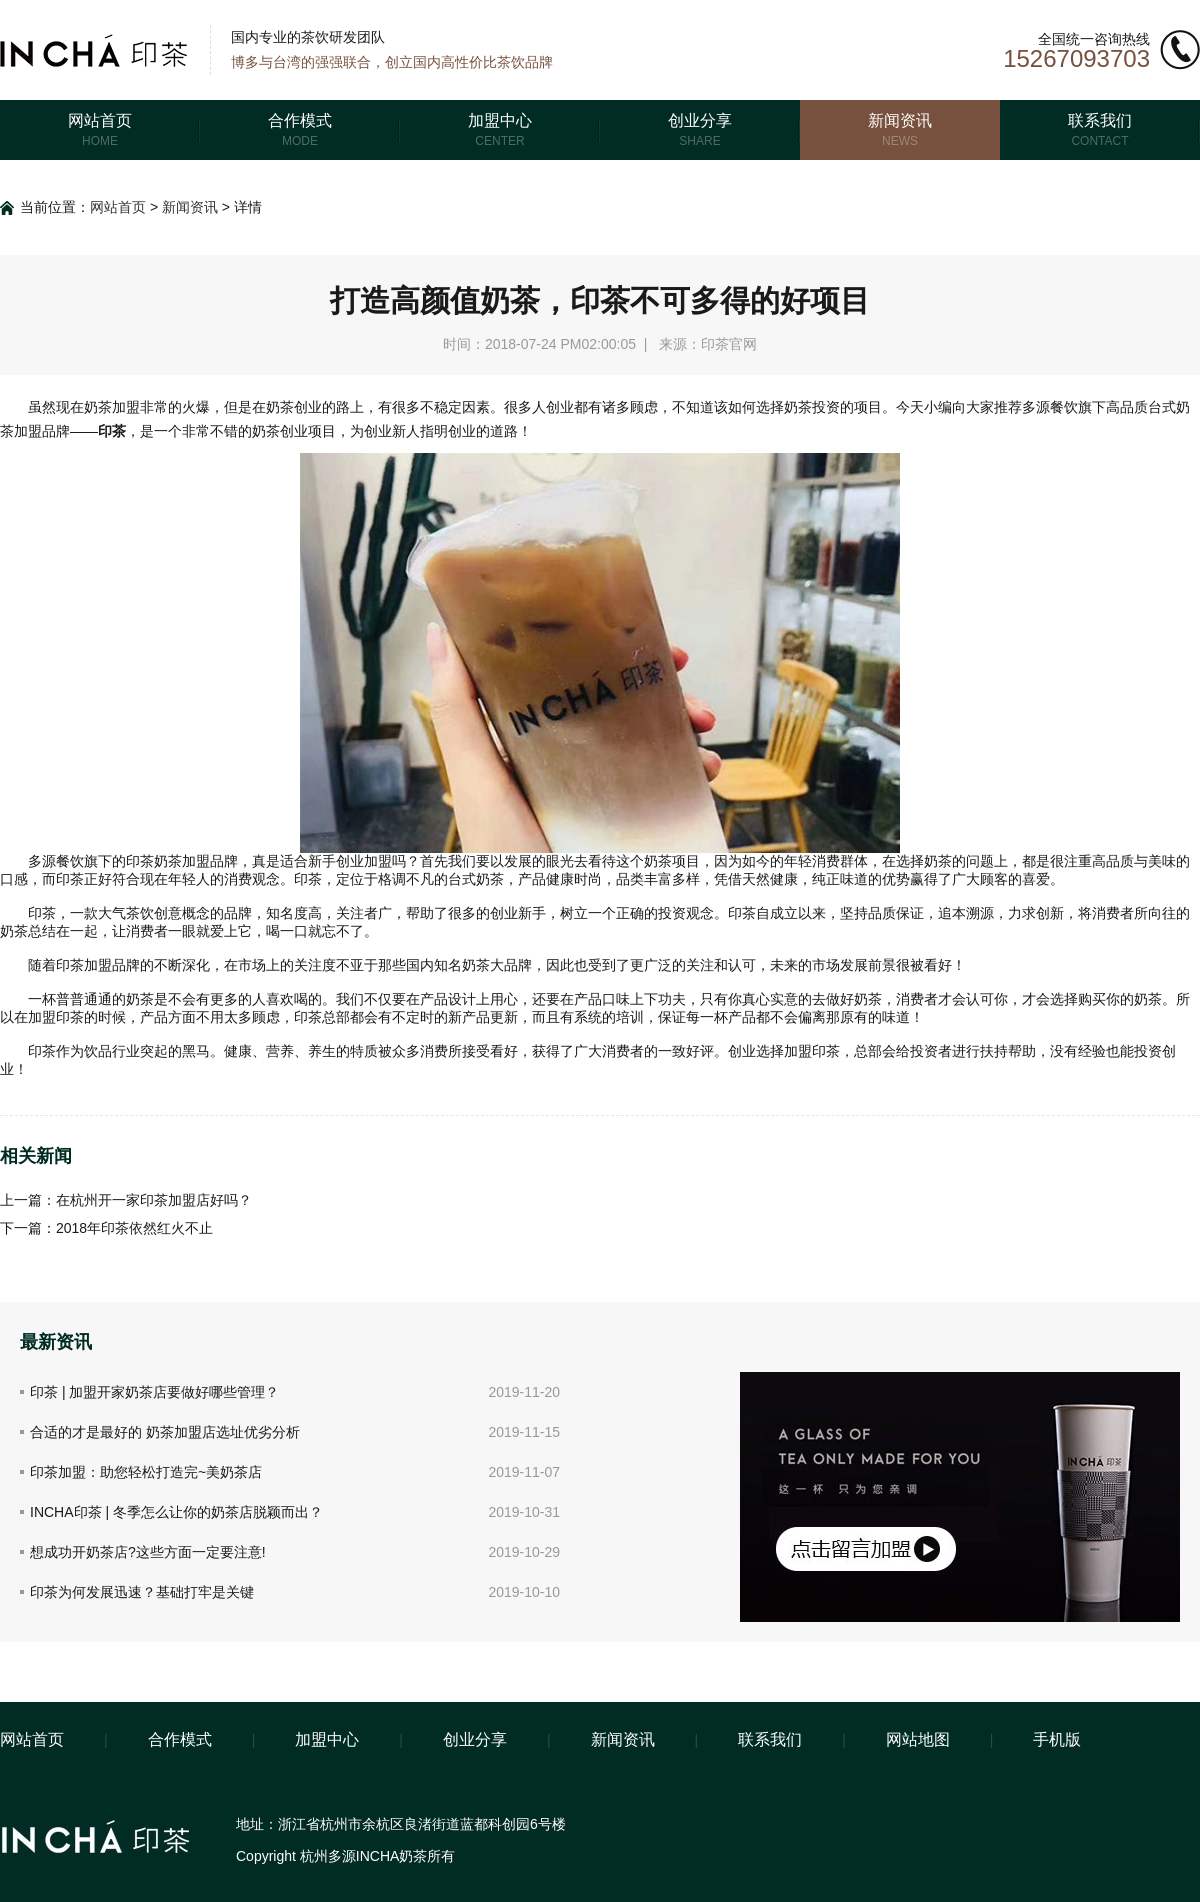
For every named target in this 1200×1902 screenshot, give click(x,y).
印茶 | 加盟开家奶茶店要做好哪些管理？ (154, 1392)
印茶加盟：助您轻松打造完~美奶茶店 (146, 1472)
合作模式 (180, 1739)
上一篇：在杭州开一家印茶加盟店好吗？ (126, 1200)
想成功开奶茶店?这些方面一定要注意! (148, 1552)
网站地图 (918, 1739)
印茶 (112, 431)
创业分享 (475, 1739)
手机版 (1057, 1739)
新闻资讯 (190, 207)
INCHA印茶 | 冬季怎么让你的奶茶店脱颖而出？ (176, 1512)
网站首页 (118, 207)
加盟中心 (327, 1739)
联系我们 (770, 1739)
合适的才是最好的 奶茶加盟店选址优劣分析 (165, 1432)
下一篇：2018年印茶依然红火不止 (106, 1228)
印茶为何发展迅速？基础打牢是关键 (142, 1592)
